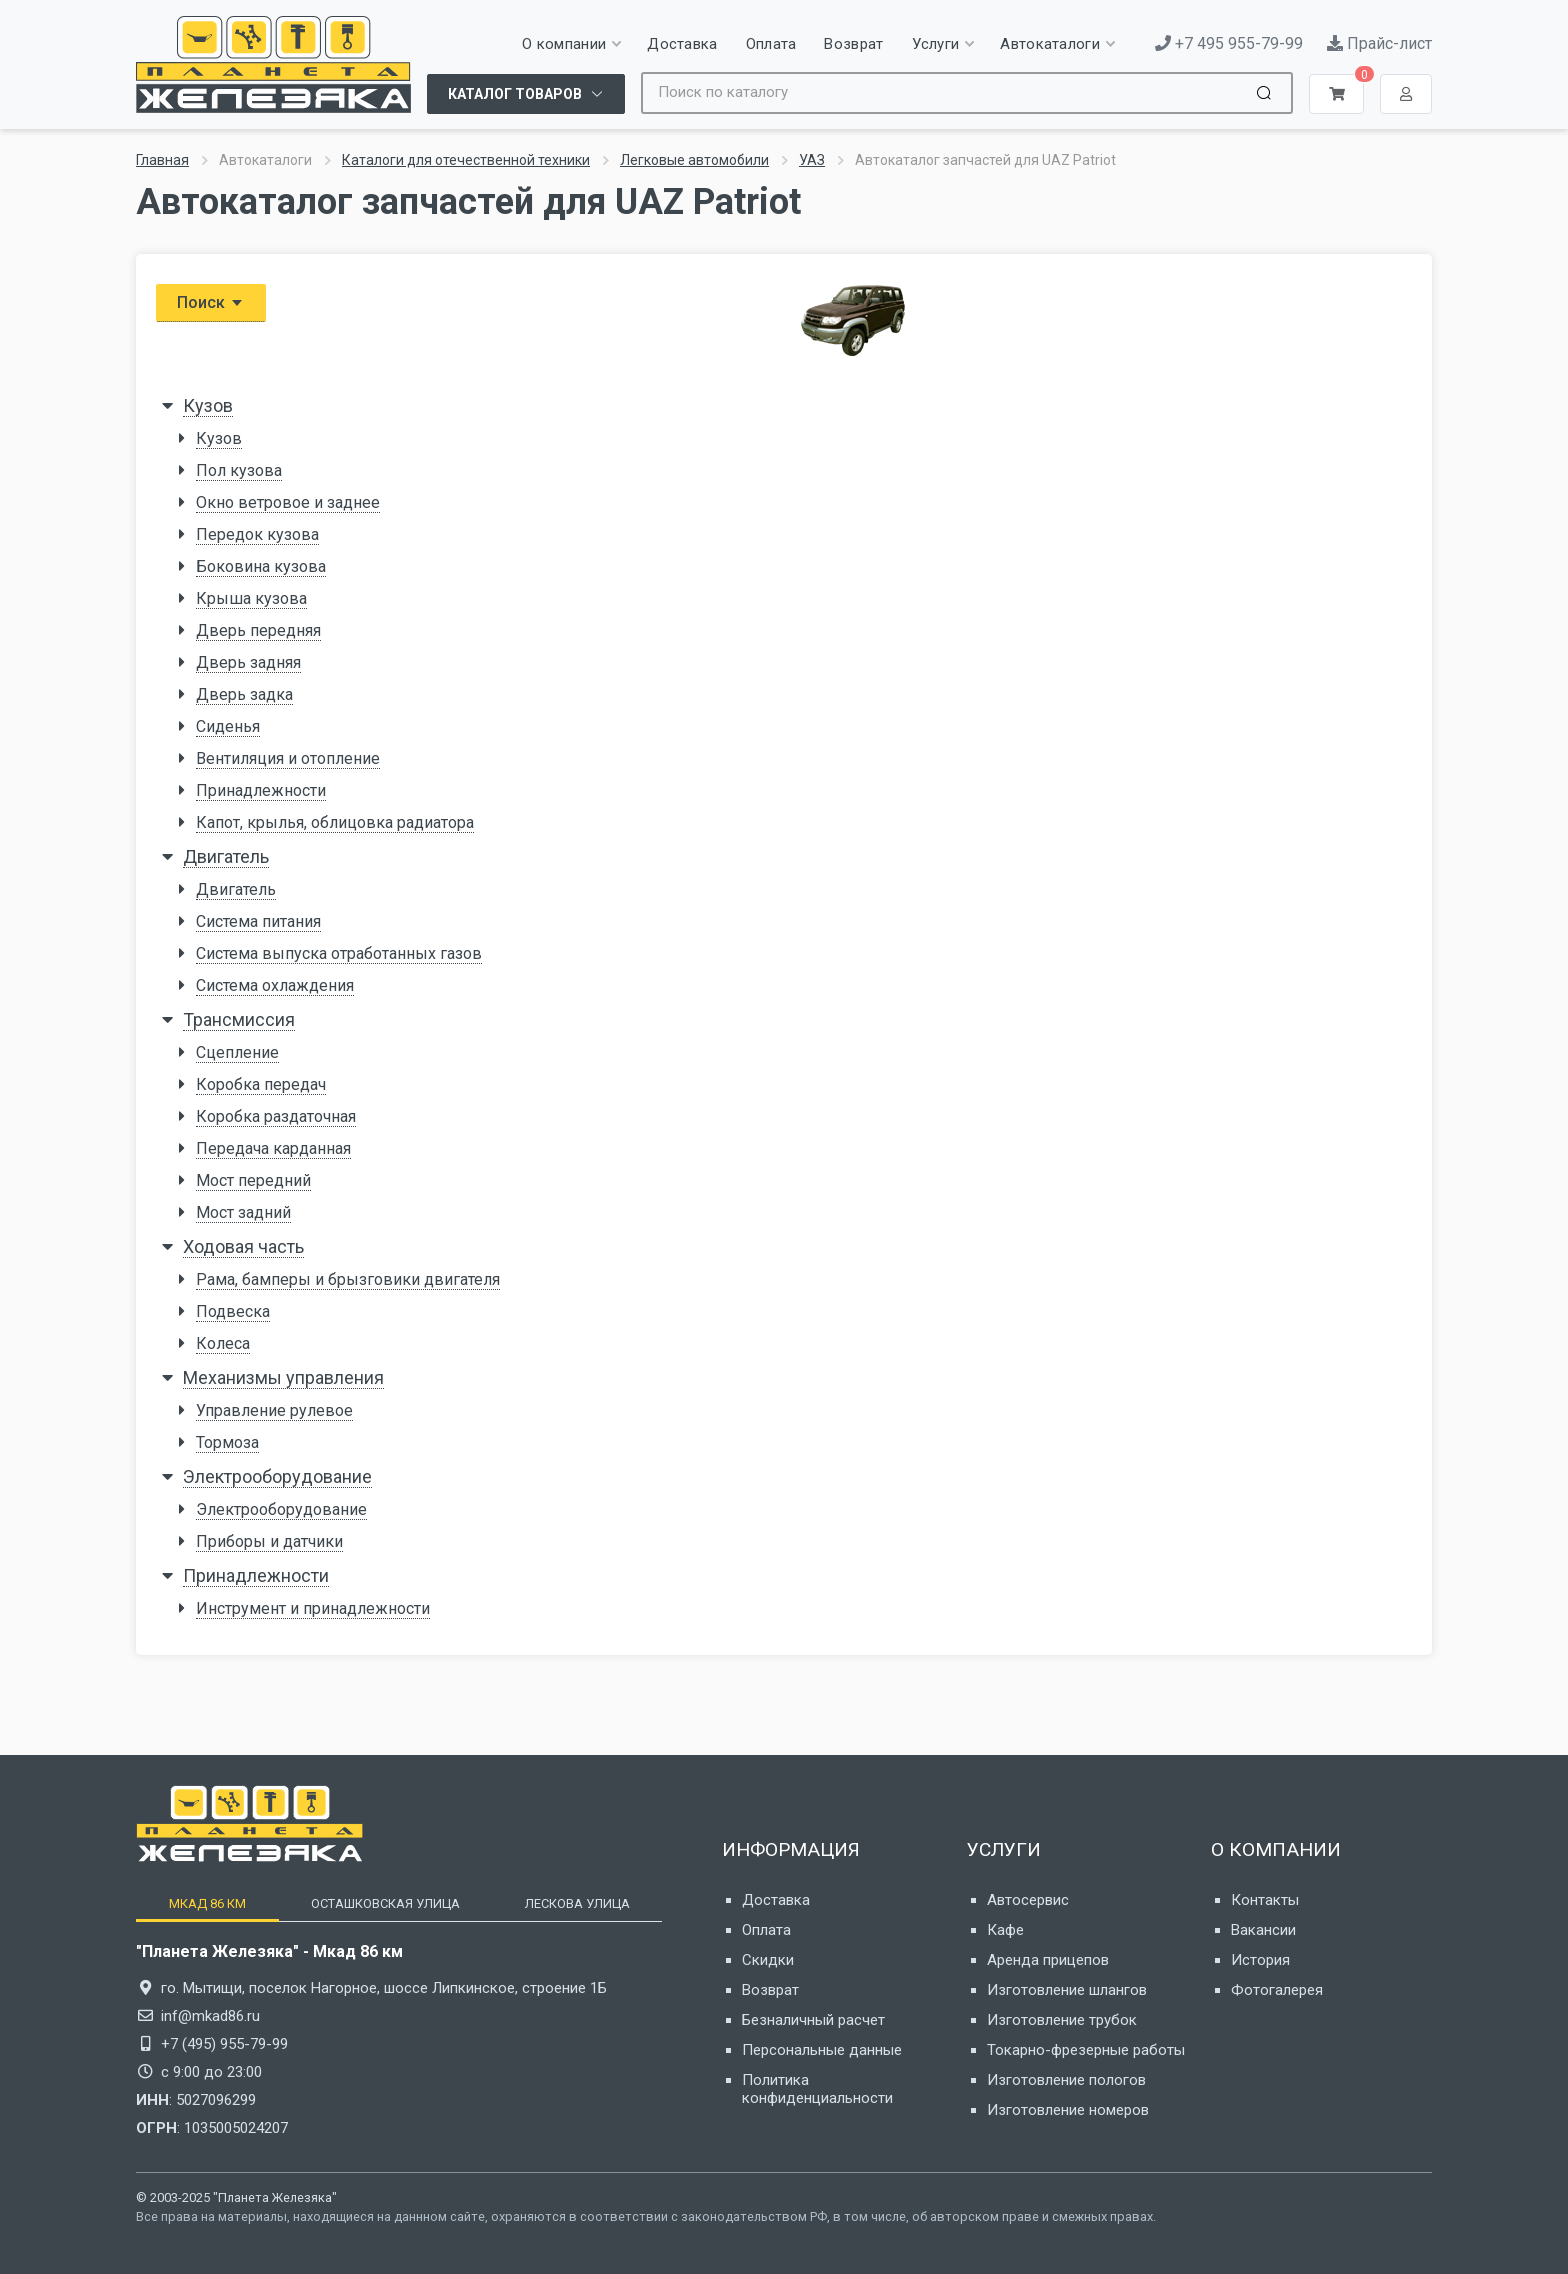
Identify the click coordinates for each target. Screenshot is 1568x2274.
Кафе (1005, 1930)
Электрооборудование (277, 1476)
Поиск (211, 302)
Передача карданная (273, 1148)
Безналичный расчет (813, 2020)
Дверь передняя (258, 630)
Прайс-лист (1379, 43)
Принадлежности (261, 790)
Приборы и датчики (269, 1541)
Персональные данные (822, 2050)
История (1260, 1960)
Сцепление (237, 1052)
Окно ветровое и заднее (288, 502)
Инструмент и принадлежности (313, 1608)
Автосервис (1028, 1900)
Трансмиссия (239, 1019)
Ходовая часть (243, 1246)
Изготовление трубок (1062, 2020)
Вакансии (1263, 1930)
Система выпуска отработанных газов (339, 953)
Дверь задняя (248, 662)
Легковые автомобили (694, 160)
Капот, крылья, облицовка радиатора (335, 822)
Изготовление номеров (1068, 2110)
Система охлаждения (275, 985)
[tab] (207, 1903)
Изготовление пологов (1066, 2080)
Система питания (258, 921)
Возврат (770, 1990)
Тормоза (227, 1442)
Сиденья (228, 726)
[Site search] (943, 93)
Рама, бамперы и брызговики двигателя (348, 1279)
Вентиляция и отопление (288, 758)
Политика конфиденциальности (817, 2089)
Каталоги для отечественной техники (466, 160)
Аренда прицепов (1048, 1960)
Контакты (1265, 1900)
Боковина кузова (261, 566)
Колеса (223, 1343)
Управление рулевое (274, 1410)
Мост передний (253, 1180)
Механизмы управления (283, 1377)
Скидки (768, 1960)
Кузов (208, 405)
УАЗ (812, 160)
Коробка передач (261, 1084)
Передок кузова (257, 534)
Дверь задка (244, 694)
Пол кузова (239, 470)
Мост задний (243, 1212)
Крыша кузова (251, 598)
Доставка (776, 1900)
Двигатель (226, 856)
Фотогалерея (1277, 1990)
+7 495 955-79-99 (1229, 43)
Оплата (766, 1930)
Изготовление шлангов (1067, 1990)
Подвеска (233, 1311)
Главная (162, 160)
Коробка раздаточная (276, 1116)
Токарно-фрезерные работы (1086, 2050)
